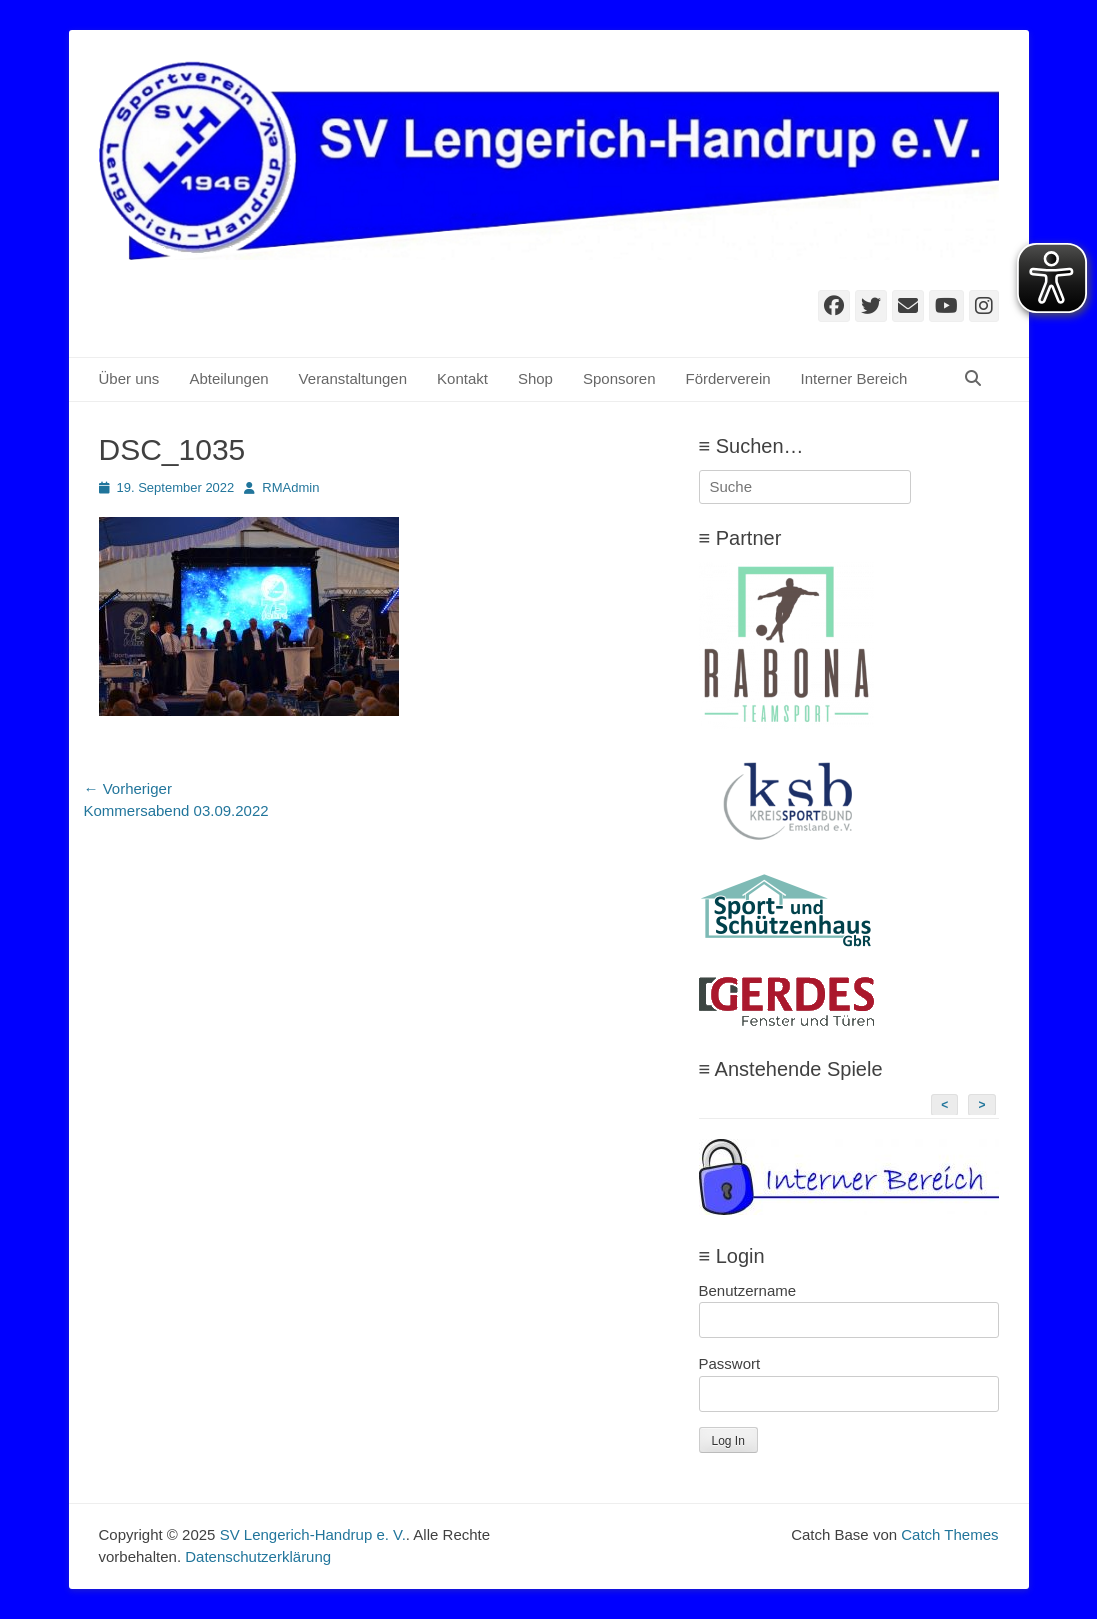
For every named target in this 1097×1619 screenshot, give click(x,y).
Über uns (129, 378)
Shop (535, 378)
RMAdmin (290, 487)
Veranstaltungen (353, 378)
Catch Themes (949, 1534)
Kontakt (462, 378)
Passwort (730, 1363)
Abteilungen (228, 378)
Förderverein (728, 378)
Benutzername (748, 1290)
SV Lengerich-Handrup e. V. (313, 1534)
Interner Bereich (854, 378)
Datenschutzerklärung (258, 1556)
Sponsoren (619, 378)
